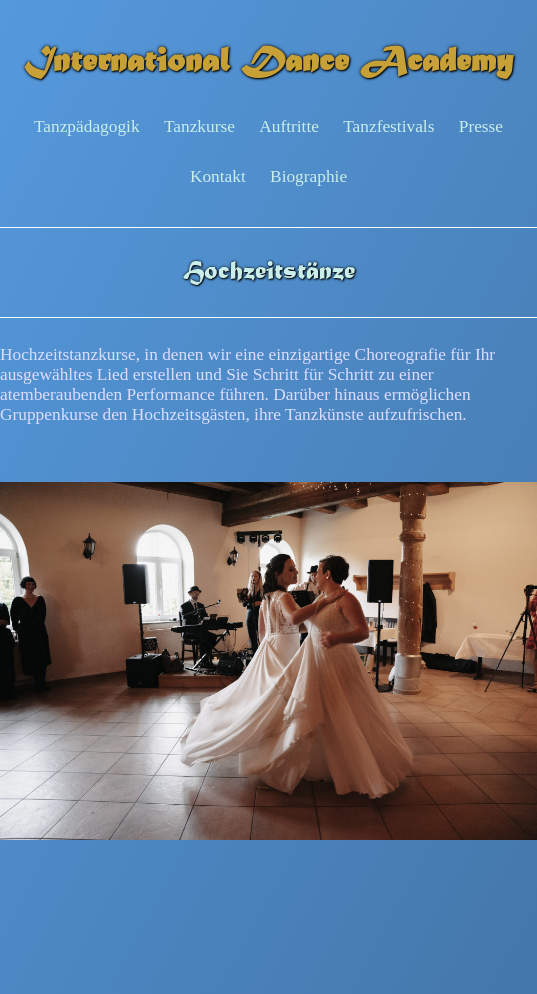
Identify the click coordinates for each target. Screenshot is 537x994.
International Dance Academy (268, 63)
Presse (481, 126)
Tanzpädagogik (87, 126)
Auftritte (289, 126)
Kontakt (218, 176)
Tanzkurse (199, 126)
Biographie (308, 176)
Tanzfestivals (388, 126)
